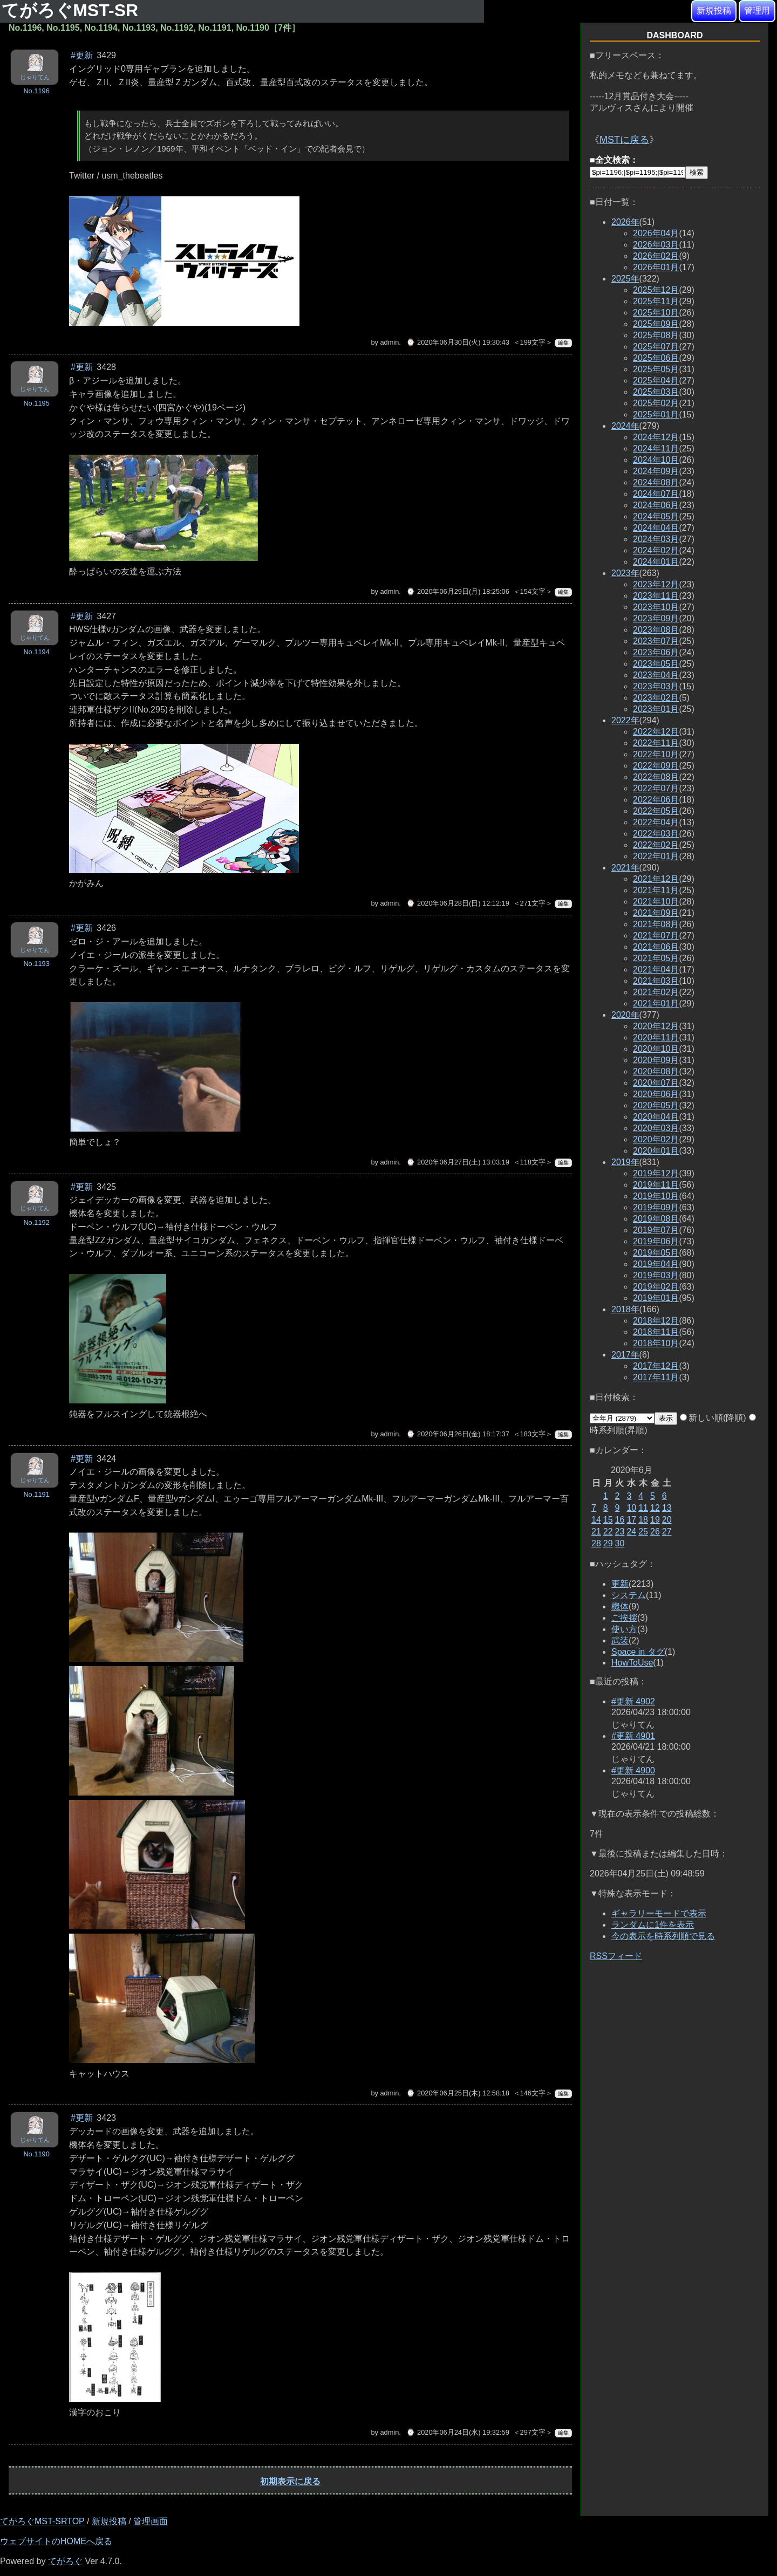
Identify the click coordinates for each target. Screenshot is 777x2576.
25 (643, 1531)
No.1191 (36, 1494)
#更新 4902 (633, 1701)
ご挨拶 (624, 1617)
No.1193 (36, 964)
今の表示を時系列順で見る (663, 1936)
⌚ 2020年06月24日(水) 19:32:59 (457, 2432)
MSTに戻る (624, 139)
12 (655, 1507)
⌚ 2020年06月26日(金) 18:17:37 (457, 1434)
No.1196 (36, 91)
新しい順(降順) (713, 1417)
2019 (625, 1162)
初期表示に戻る (290, 2481)
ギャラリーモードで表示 (658, 1913)
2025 (625, 278)
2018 (625, 1309)
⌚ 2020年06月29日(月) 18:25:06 (457, 591)
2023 (625, 573)
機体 (620, 1606)
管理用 (757, 10)
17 (631, 1519)
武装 (620, 1640)
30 (620, 1543)
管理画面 (150, 2521)
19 (655, 1519)
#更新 (82, 55)
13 (667, 1507)
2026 (625, 222)
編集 (563, 343)
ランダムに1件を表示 (652, 1924)
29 (608, 1543)
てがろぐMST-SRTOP (42, 2521)
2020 (625, 1014)
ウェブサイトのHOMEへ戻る (56, 2541)
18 (643, 1519)
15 (608, 1519)
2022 (625, 720)
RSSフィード (616, 1956)
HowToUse (632, 1662)
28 (596, 1543)
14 (596, 1519)
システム (628, 1595)
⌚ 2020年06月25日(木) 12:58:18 (457, 2093)
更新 (620, 1583)
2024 (625, 425)
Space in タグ (638, 1651)
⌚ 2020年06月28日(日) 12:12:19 (457, 903)
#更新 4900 (633, 1770)
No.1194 (36, 652)
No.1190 (36, 2154)
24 (631, 1531)
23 (620, 1531)
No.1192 (36, 1222)
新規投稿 (714, 10)
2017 (625, 1354)
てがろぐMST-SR (72, 10)
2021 (625, 867)
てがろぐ (65, 2561)
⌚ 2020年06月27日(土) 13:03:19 (457, 1162)
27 (667, 1531)
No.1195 (36, 403)
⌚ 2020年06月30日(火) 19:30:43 (457, 342)
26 (655, 1531)
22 (608, 1531)
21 (596, 1531)
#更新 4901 (633, 1736)
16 (620, 1519)
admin (389, 342)
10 (631, 1507)
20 (667, 1519)
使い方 (624, 1629)
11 (643, 1507)
